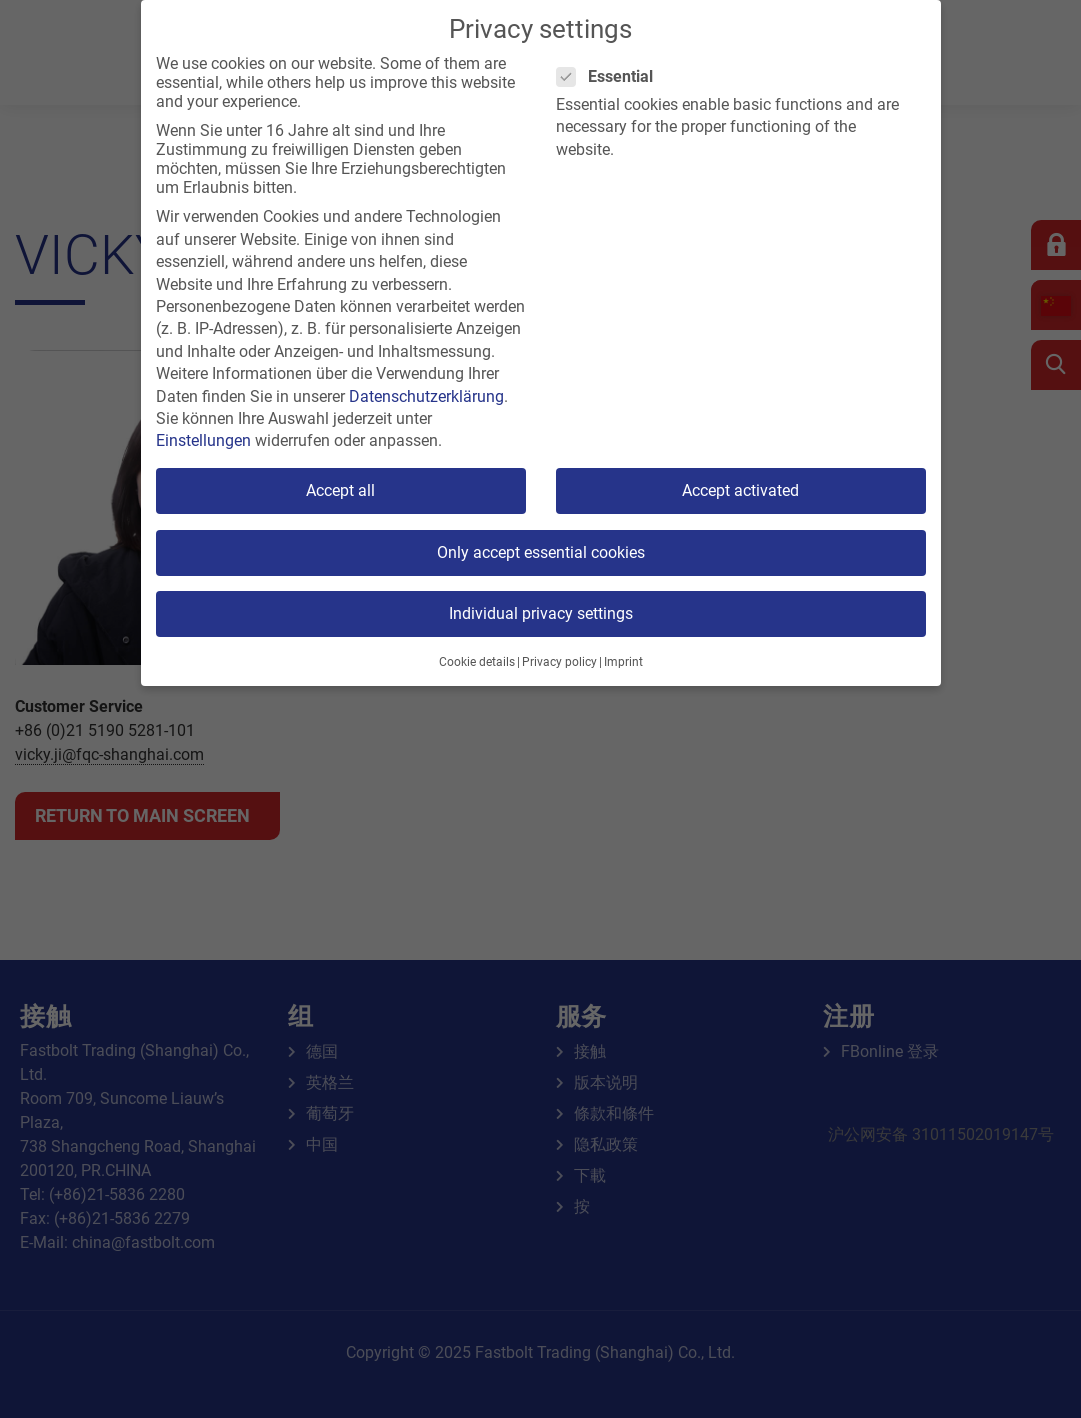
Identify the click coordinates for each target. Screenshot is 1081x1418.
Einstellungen (203, 440)
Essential (611, 76)
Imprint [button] (623, 662)
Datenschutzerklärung (426, 396)
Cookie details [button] (477, 662)
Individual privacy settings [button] (541, 613)
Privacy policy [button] (559, 662)
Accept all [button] (340, 490)
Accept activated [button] (740, 490)
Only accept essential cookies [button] (541, 552)
